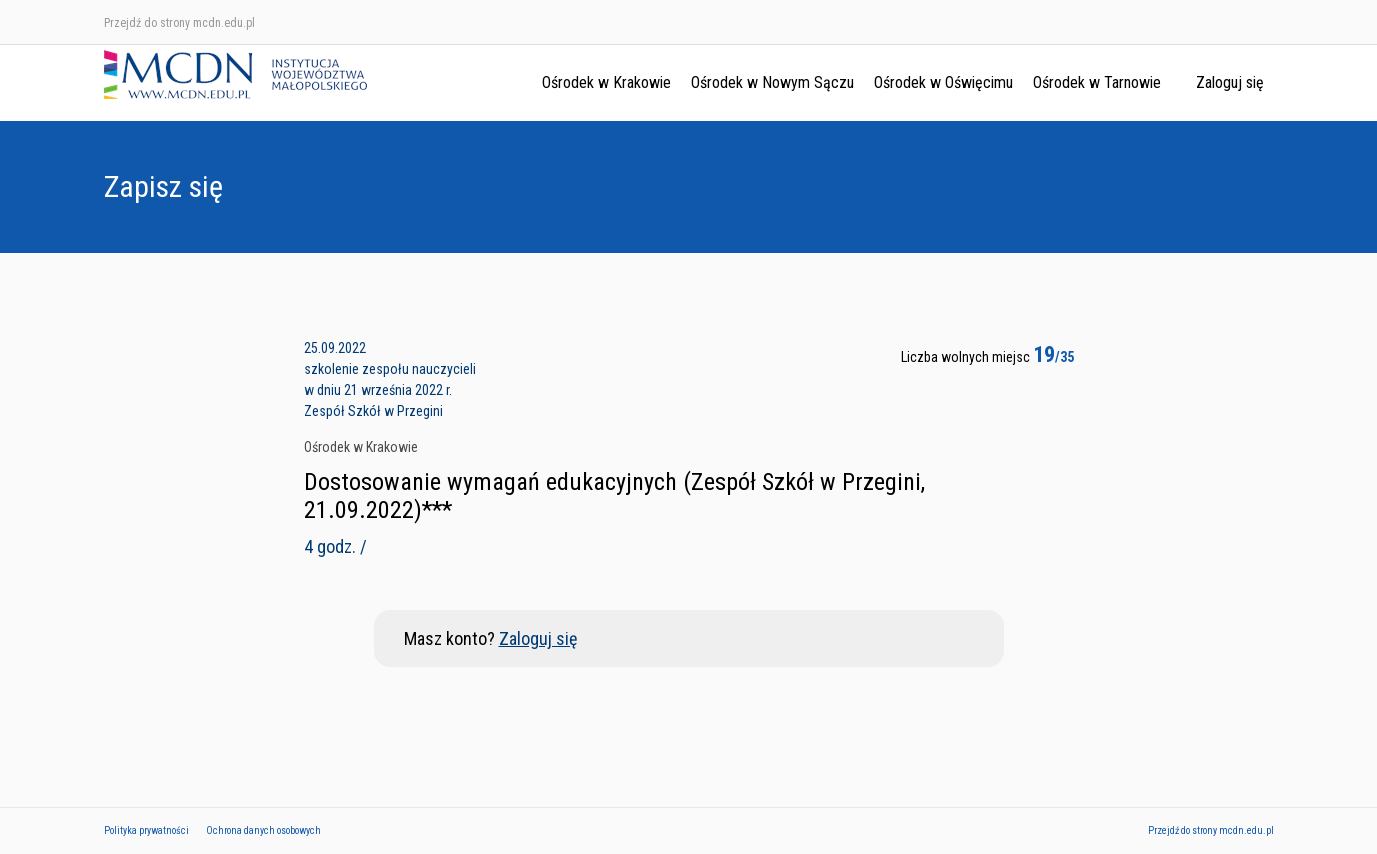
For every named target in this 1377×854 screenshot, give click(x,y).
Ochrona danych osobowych (263, 830)
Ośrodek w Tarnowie (1097, 82)
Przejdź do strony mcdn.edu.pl (179, 23)
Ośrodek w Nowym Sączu (772, 82)
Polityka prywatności (146, 830)
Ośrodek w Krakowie (606, 82)
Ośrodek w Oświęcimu (943, 82)
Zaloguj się (1230, 82)
